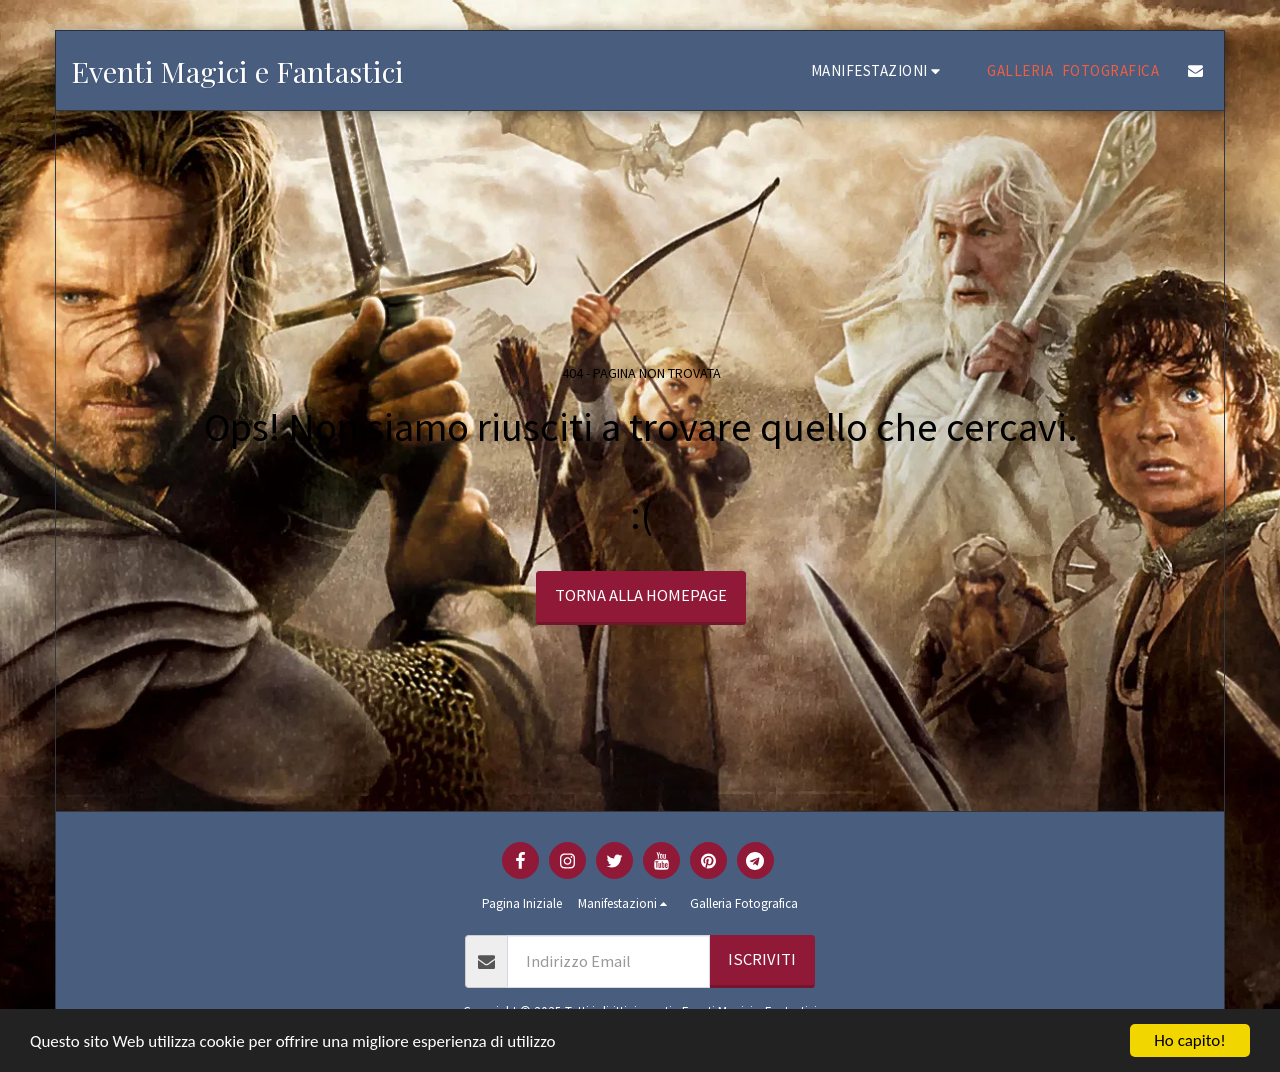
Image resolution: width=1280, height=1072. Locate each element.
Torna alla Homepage (641, 595)
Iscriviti (762, 959)
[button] (879, 70)
